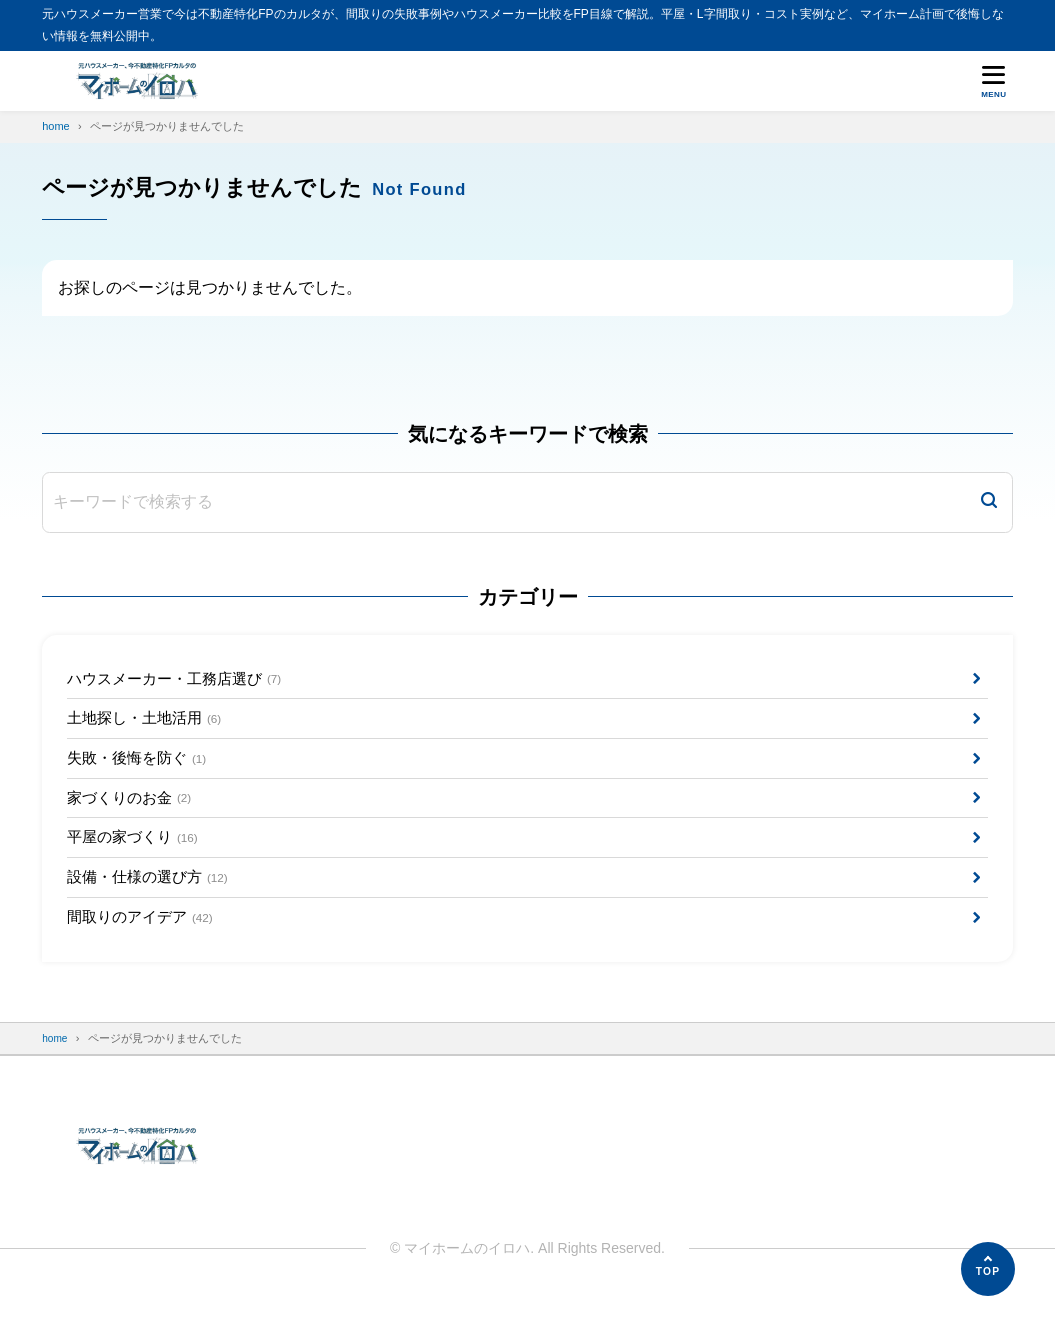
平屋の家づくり (137, 853)
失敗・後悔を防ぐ (141, 767)
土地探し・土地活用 (149, 723)
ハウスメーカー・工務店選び (181, 680)
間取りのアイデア (145, 939)
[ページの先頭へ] (988, 1269)
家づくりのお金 (133, 810)
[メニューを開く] (994, 81)
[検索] (989, 502)
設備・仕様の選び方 (153, 896)
